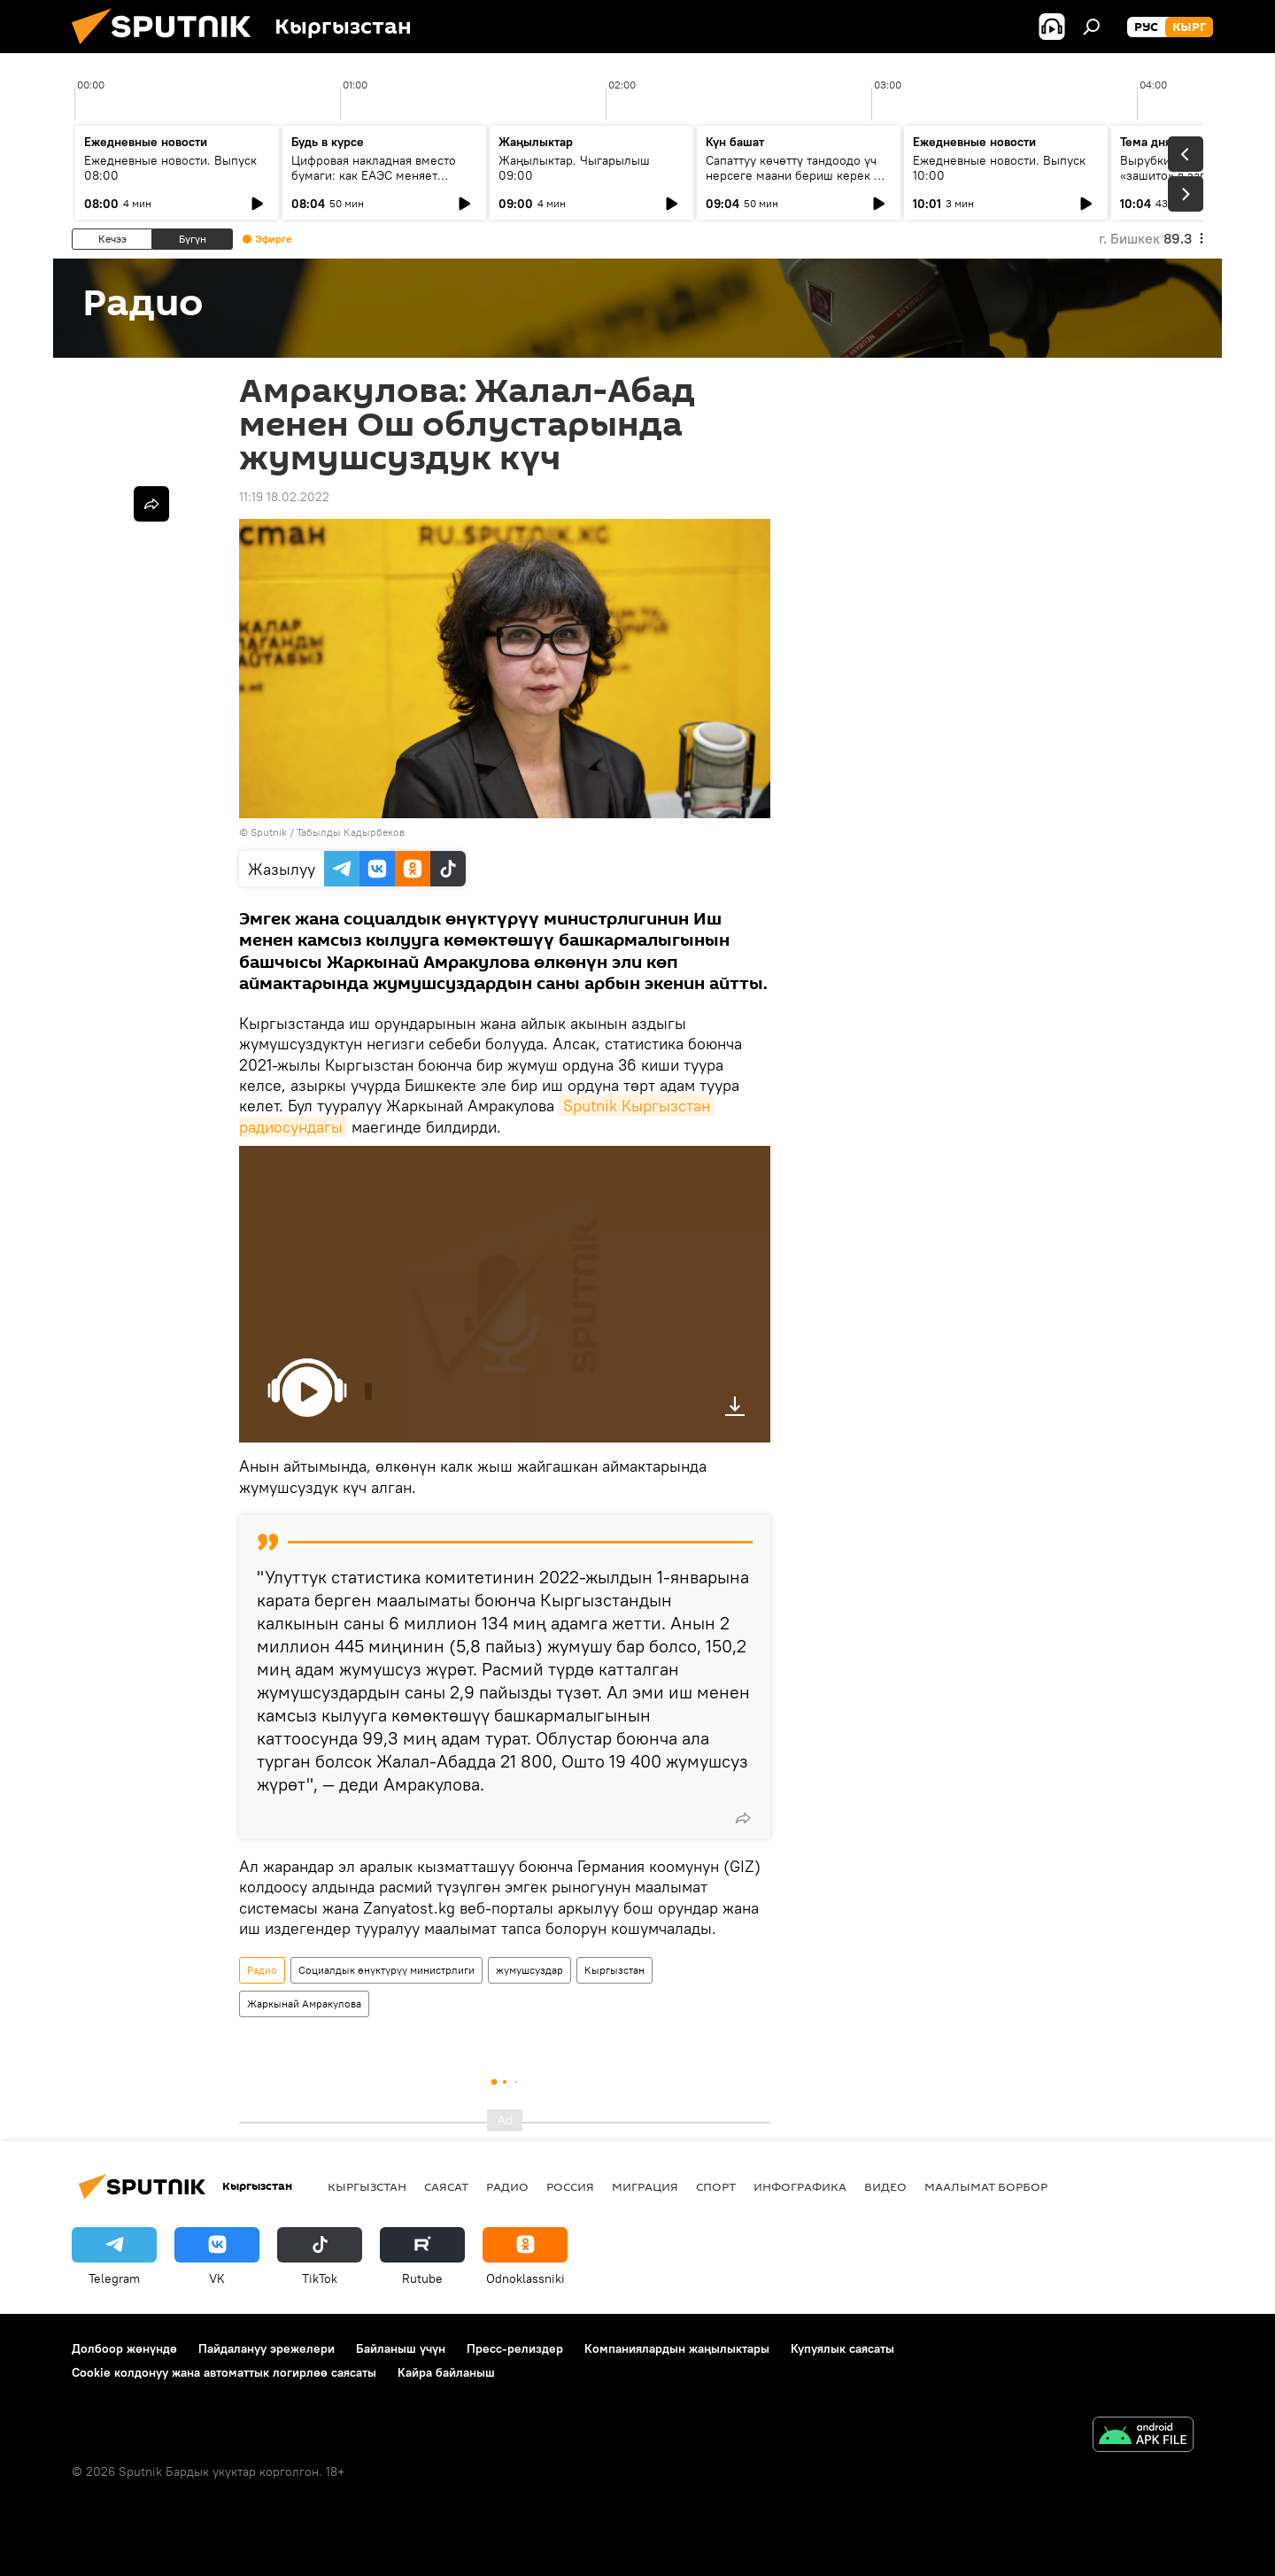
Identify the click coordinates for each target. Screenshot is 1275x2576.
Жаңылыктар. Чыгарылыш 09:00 (574, 167)
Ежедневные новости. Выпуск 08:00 (170, 167)
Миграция (645, 2186)
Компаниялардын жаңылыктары (676, 2348)
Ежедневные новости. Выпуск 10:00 (999, 167)
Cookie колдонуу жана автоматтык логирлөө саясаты (224, 2372)
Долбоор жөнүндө (124, 2348)
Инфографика (799, 2186)
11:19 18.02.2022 (284, 497)
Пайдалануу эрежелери (266, 2348)
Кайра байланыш (446, 2372)
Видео (885, 2186)
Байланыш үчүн (400, 2348)
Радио (262, 1969)
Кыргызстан (614, 1969)
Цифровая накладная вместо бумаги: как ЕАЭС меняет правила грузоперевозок (373, 175)
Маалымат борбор (985, 2186)
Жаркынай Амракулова (304, 2003)
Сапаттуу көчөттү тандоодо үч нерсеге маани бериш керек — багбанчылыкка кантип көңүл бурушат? (794, 182)
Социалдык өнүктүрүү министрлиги (386, 1969)
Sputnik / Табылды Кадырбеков (328, 832)
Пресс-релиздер (515, 2348)
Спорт (716, 2186)
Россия (570, 2186)
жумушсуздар (529, 1969)
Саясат (446, 2186)
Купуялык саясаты (842, 2348)
